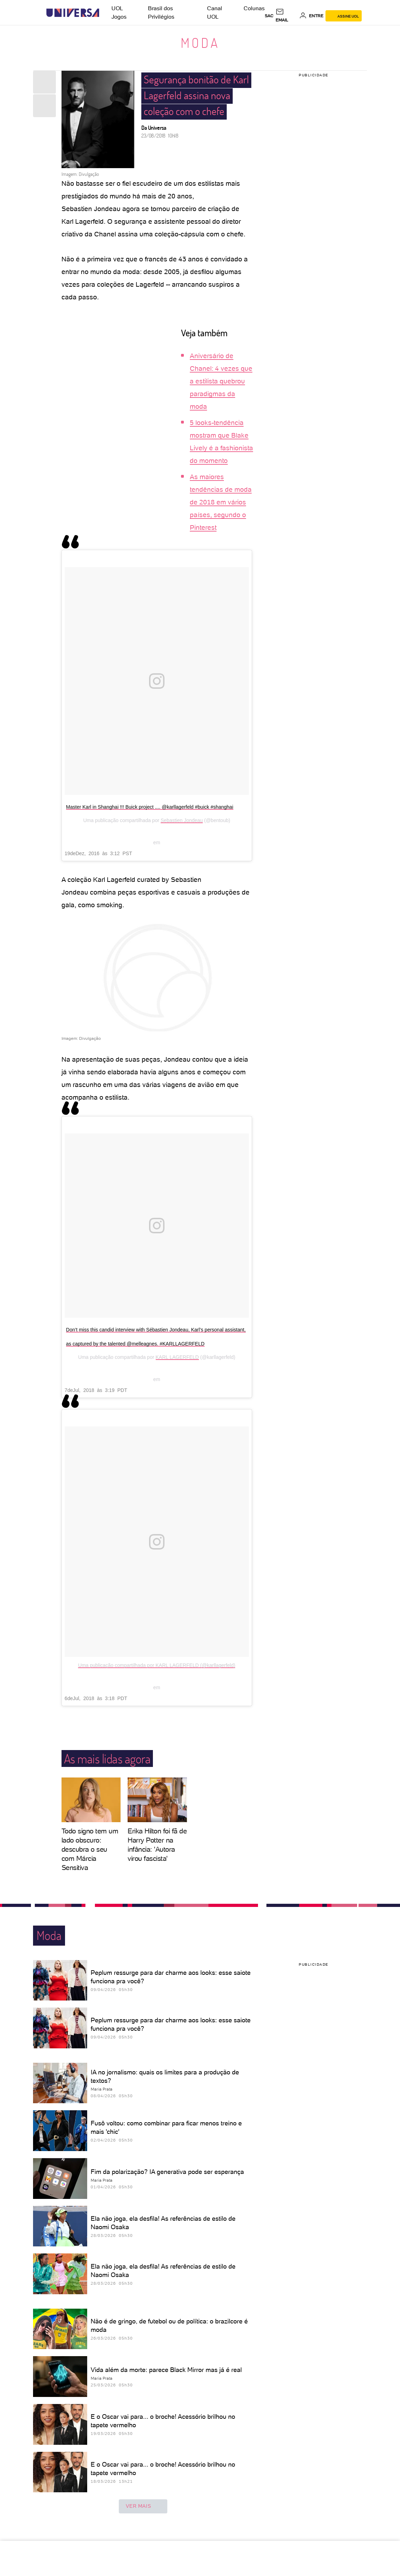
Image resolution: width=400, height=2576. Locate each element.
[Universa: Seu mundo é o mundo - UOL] (72, 13)
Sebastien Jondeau (182, 820)
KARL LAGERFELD (177, 1357)
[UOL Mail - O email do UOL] (286, 15)
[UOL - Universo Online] (105, 13)
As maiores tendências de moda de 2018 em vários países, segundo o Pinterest (221, 502)
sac (269, 15)
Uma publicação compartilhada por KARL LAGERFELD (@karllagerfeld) (156, 1665)
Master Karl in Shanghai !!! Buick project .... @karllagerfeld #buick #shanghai (149, 807)
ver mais (143, 2506)
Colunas (254, 8)
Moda (200, 42)
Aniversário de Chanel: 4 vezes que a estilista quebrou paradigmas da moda (221, 381)
